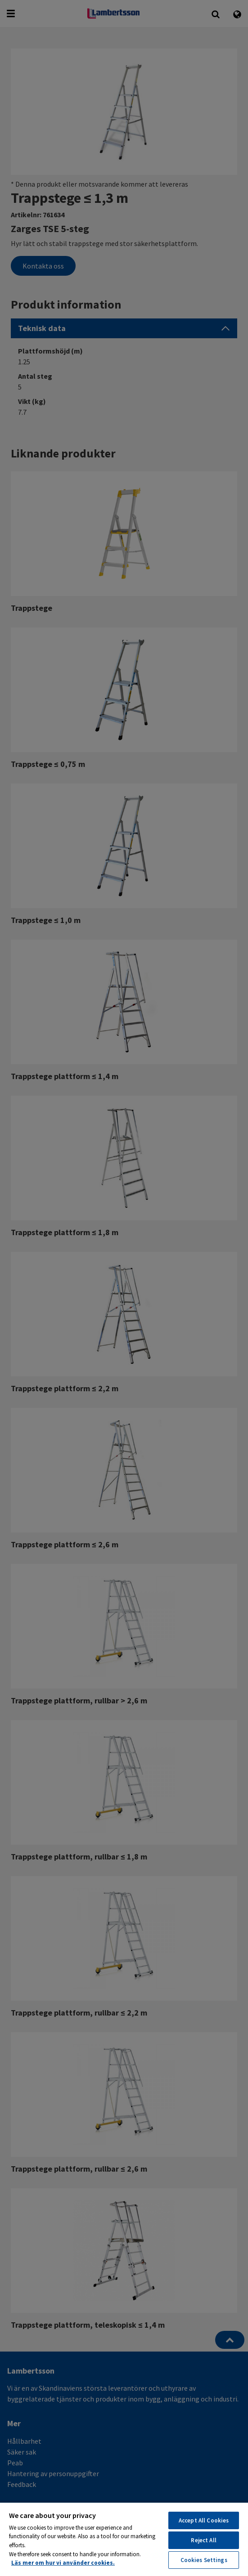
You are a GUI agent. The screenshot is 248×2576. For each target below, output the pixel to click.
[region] (124, 2539)
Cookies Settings (203, 2560)
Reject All (203, 2540)
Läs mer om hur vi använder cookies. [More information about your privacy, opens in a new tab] (63, 2563)
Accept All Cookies (204, 2520)
